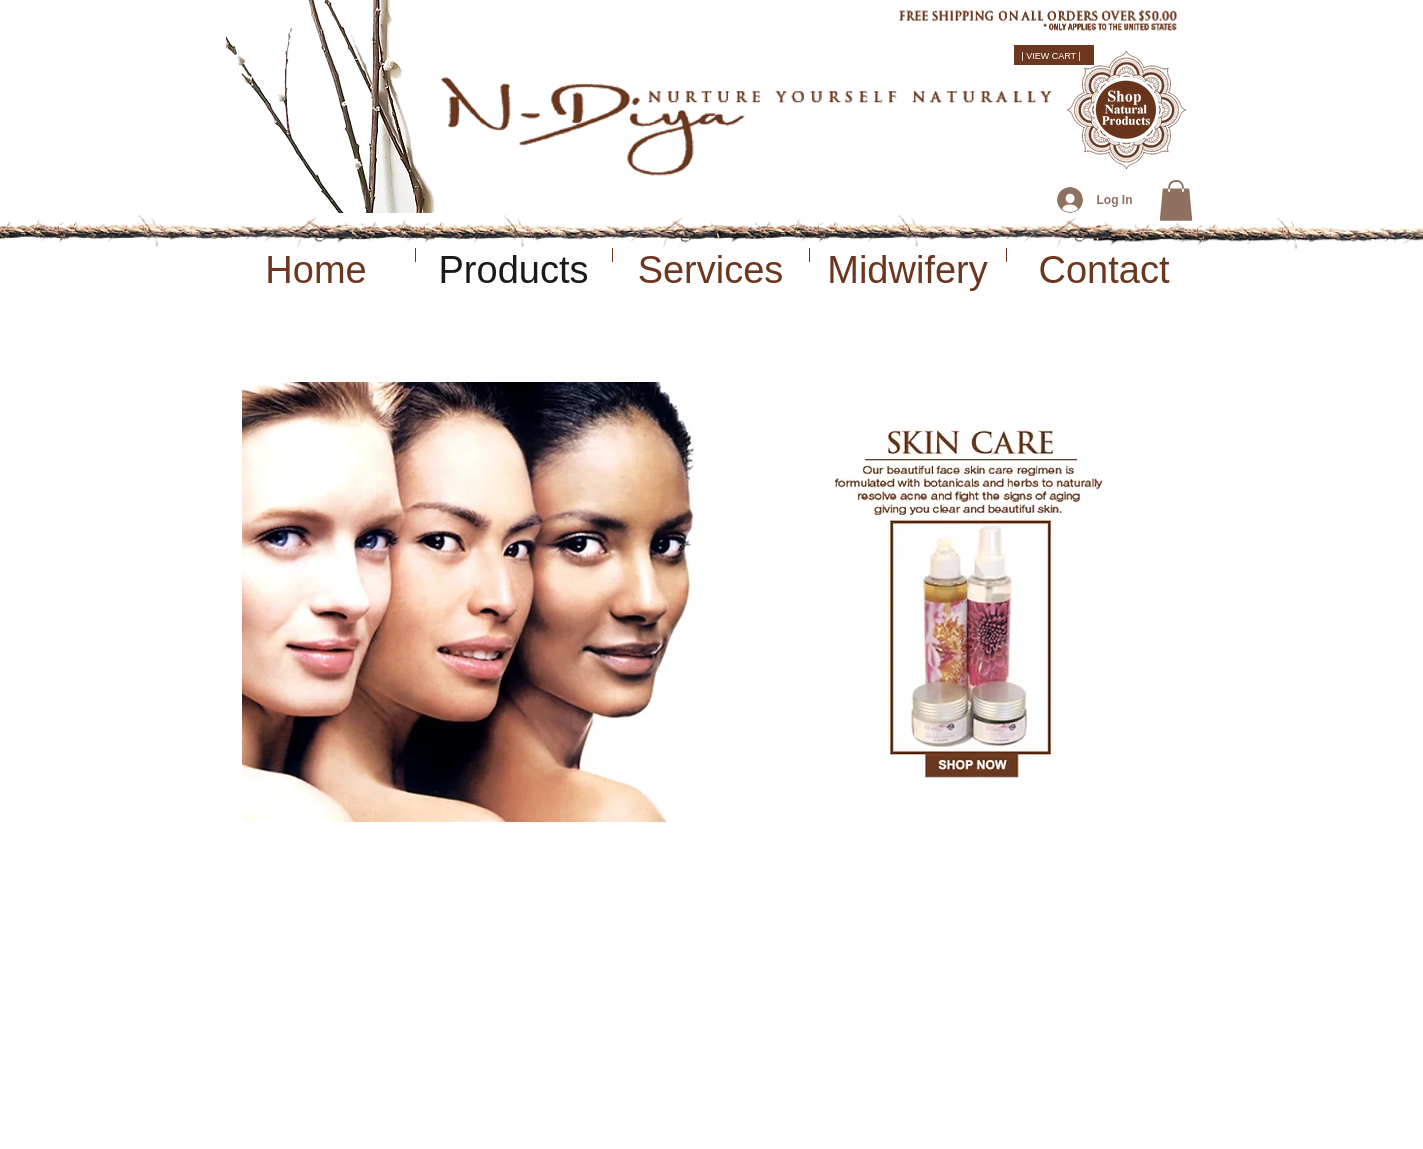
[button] (1176, 200)
